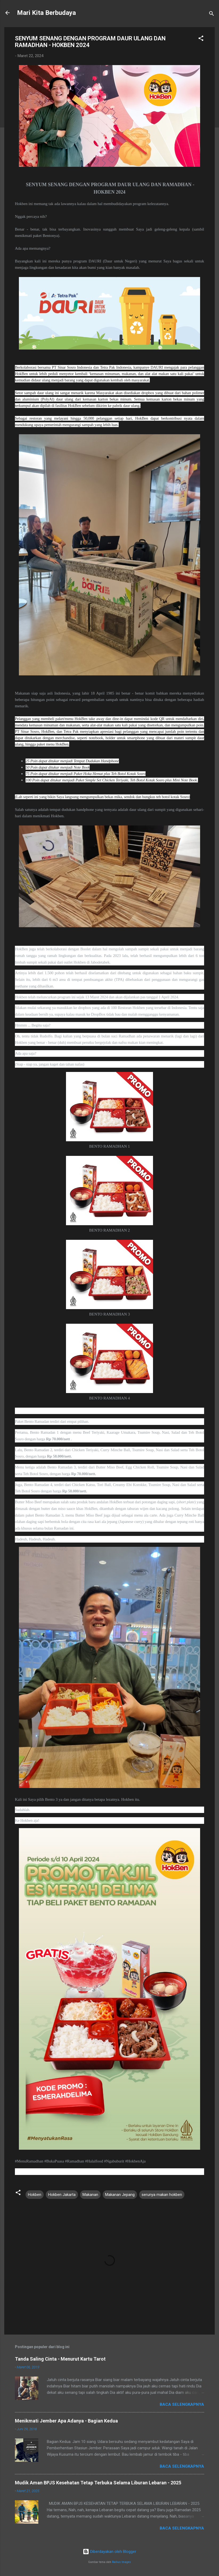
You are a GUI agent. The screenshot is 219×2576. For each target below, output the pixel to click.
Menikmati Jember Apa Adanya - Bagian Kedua (66, 2421)
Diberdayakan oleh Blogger (109, 2551)
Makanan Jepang (120, 2194)
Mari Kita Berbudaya (46, 12)
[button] (201, 39)
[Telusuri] (211, 14)
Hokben (34, 2194)
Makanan (90, 2194)
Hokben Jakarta (62, 2194)
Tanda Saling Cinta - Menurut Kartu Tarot (60, 2359)
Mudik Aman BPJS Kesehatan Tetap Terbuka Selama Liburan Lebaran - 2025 (98, 2482)
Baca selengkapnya (182, 2404)
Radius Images (121, 2562)
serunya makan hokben (162, 2194)
